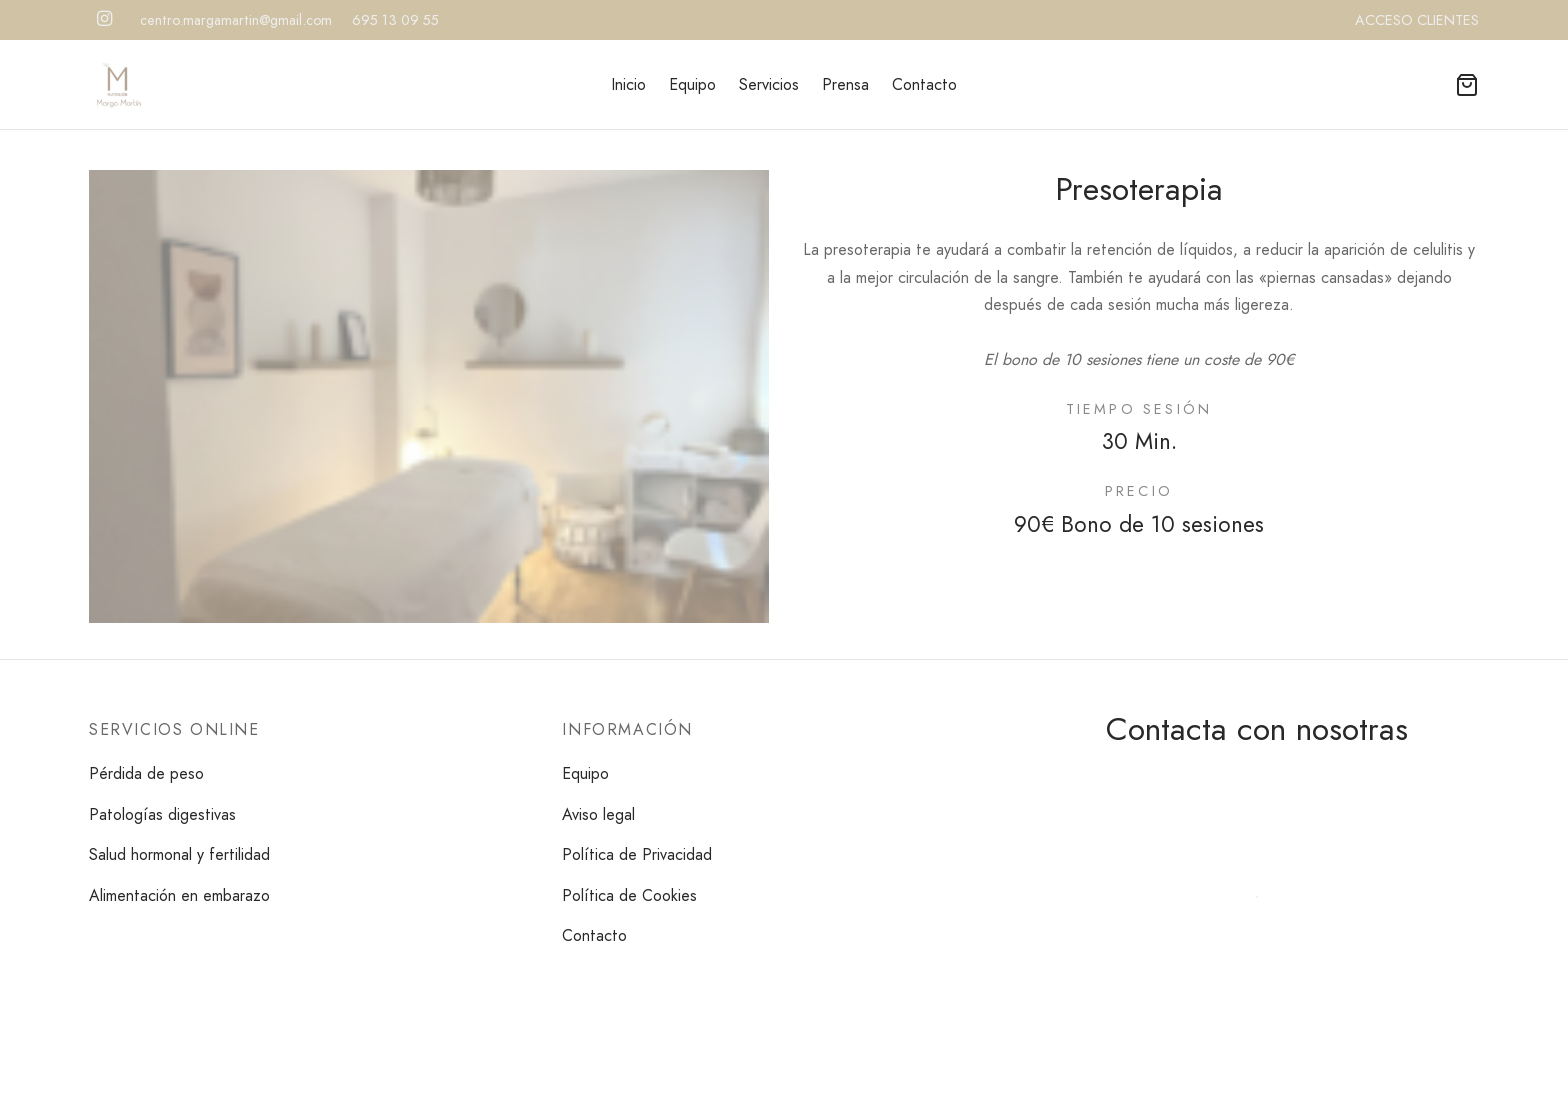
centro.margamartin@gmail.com (236, 20)
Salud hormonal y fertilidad (179, 854)
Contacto (924, 84)
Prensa (845, 84)
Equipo (692, 84)
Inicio (628, 84)
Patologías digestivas (162, 814)
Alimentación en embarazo (179, 895)
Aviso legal (598, 814)
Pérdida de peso (146, 773)
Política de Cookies (629, 895)
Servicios (769, 84)
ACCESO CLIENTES (1417, 20)
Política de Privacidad (637, 854)
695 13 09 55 (395, 20)
